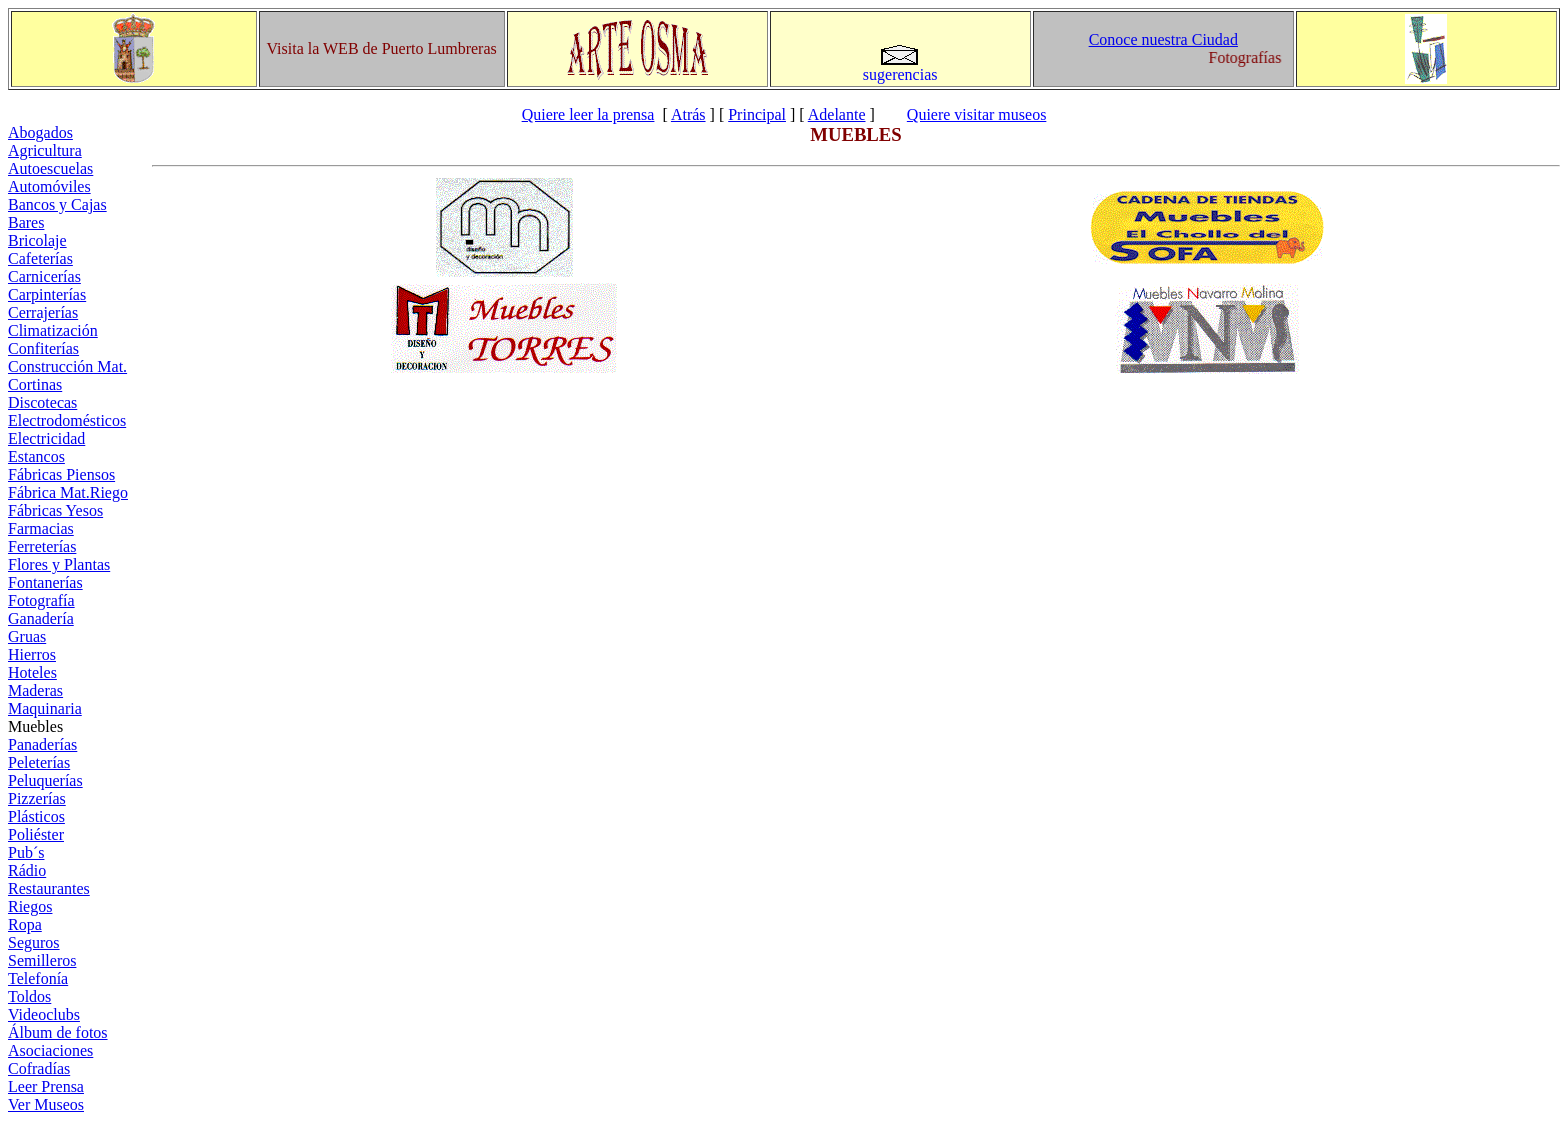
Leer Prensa (46, 1086)
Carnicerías (44, 276)
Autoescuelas (50, 168)
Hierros (32, 654)
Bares (26, 222)
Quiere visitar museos (977, 114)
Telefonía (38, 978)
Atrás (688, 114)
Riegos (30, 906)
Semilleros (42, 960)
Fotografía (41, 600)
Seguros (34, 942)
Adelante (837, 114)
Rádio (27, 870)
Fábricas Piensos (61, 474)
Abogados (40, 132)
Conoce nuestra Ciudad (1163, 39)
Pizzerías (37, 798)
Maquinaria (45, 708)
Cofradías (39, 1068)
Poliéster (36, 834)
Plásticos (36, 816)
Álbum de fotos (58, 1032)
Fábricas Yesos (55, 510)
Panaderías (42, 744)
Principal (757, 114)
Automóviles (49, 186)
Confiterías (43, 348)
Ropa (25, 924)
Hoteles (32, 672)
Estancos (36, 456)
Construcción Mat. (67, 366)
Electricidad (46, 438)
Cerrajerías (43, 312)
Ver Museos (46, 1104)
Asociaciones (50, 1050)
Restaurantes (49, 888)
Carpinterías (47, 294)
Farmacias (41, 528)
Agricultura (45, 150)
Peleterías (39, 762)
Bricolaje (37, 240)
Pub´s (26, 852)
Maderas (35, 690)
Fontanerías (45, 582)
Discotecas (42, 402)
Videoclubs (44, 1014)
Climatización (53, 330)
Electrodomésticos (67, 420)
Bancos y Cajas (57, 204)
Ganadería (41, 618)
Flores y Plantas (59, 564)
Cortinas (35, 384)
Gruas (27, 636)
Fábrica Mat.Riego (68, 492)
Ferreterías (42, 546)
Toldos (29, 996)
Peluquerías (45, 780)
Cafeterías (40, 258)
